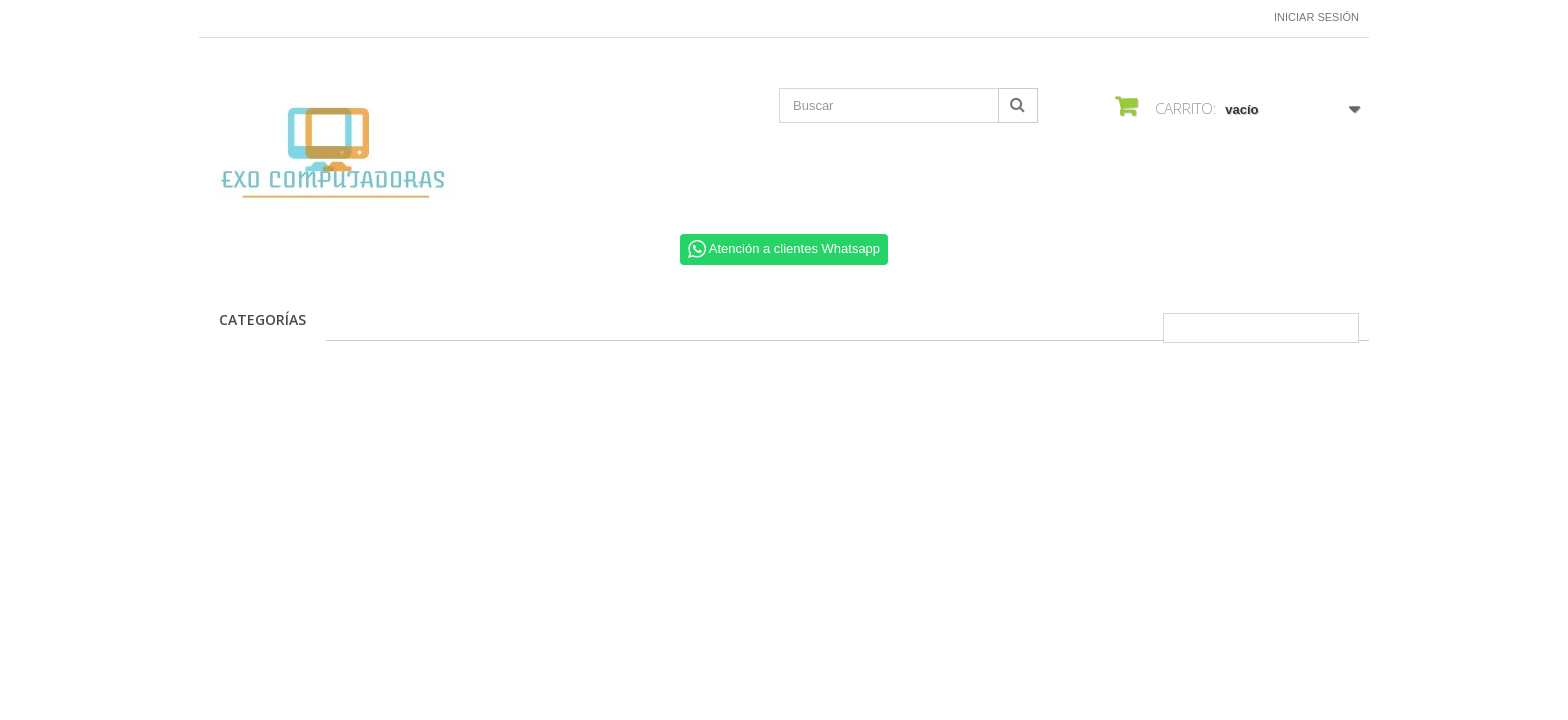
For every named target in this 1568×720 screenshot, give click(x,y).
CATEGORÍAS (262, 319)
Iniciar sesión (1316, 17)
